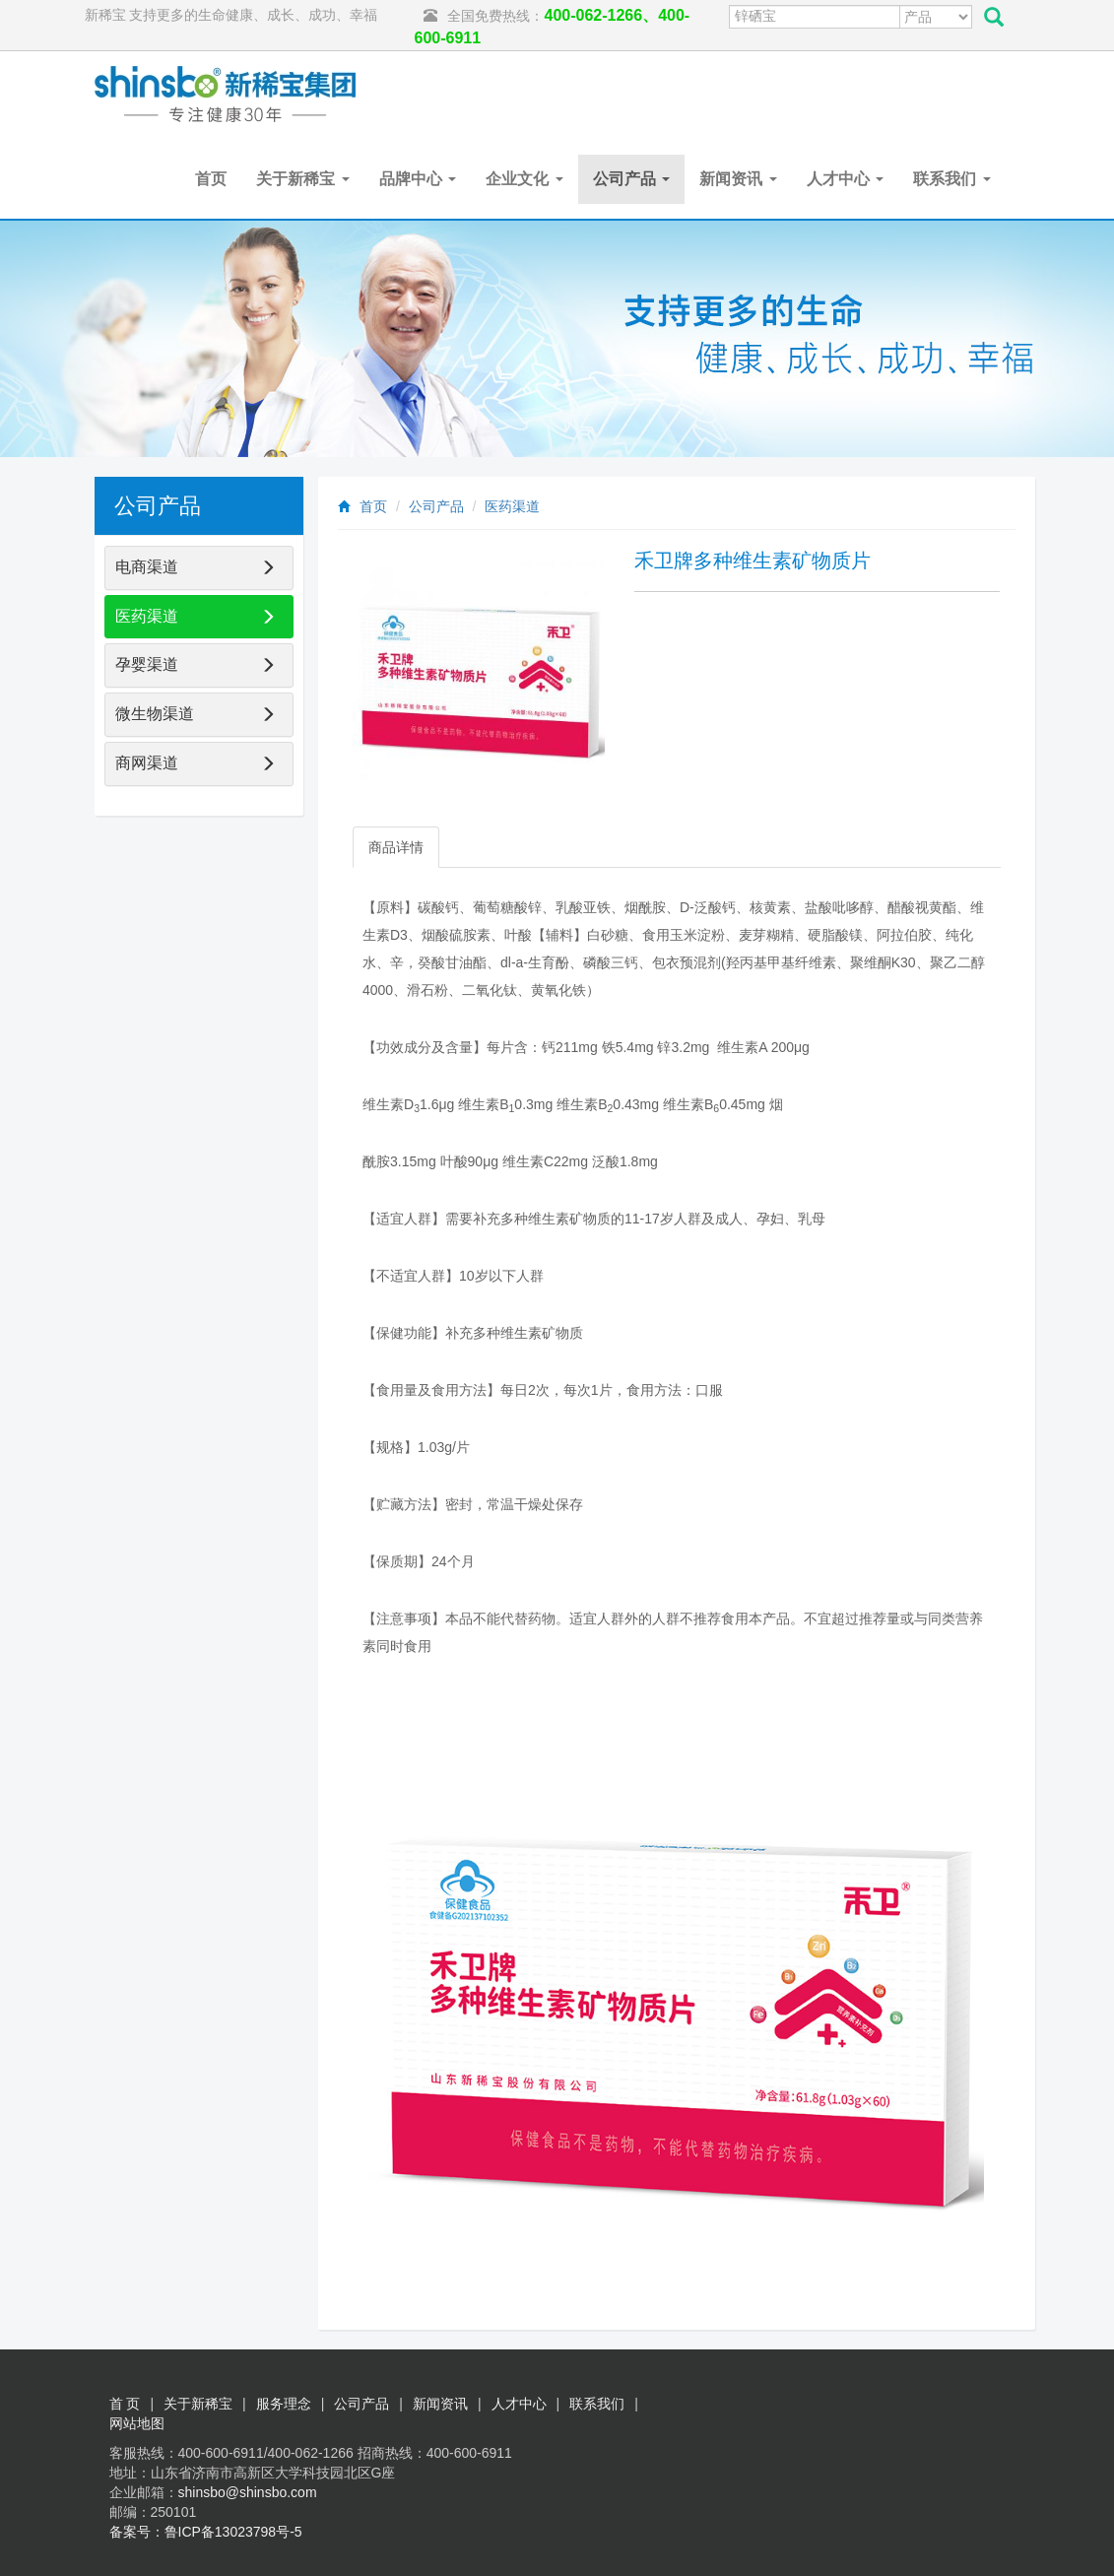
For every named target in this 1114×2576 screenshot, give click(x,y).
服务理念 (283, 2403)
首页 (211, 178)
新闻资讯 (737, 178)
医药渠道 (512, 506)
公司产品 (631, 178)
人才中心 (845, 178)
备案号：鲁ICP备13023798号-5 (205, 2532)
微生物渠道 (154, 713)
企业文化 (524, 178)
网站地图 (136, 2423)
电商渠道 (146, 567)
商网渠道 (146, 763)
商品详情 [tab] (396, 847)
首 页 (125, 2403)
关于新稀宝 (302, 178)
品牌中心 (417, 178)
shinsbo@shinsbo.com (247, 2492)
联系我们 (951, 178)
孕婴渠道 (146, 664)
